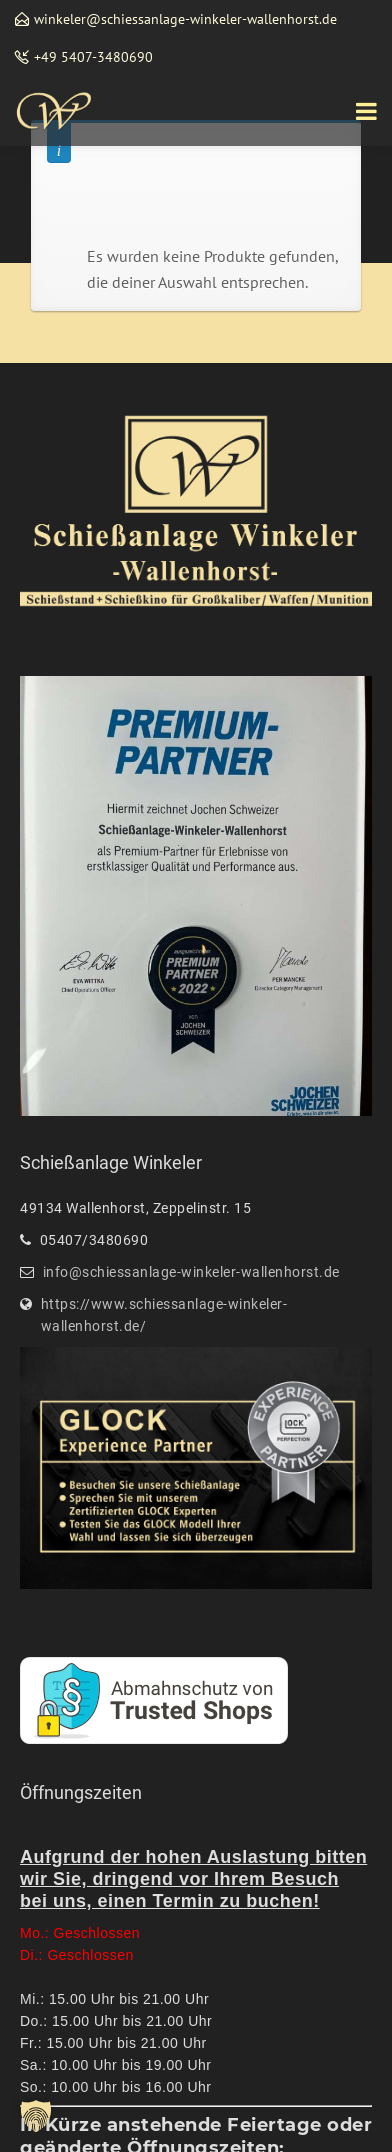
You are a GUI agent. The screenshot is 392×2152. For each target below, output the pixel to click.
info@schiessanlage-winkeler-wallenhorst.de (191, 1272)
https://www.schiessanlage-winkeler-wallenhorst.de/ (164, 1315)
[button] (36, 2116)
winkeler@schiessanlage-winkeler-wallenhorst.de (185, 19)
